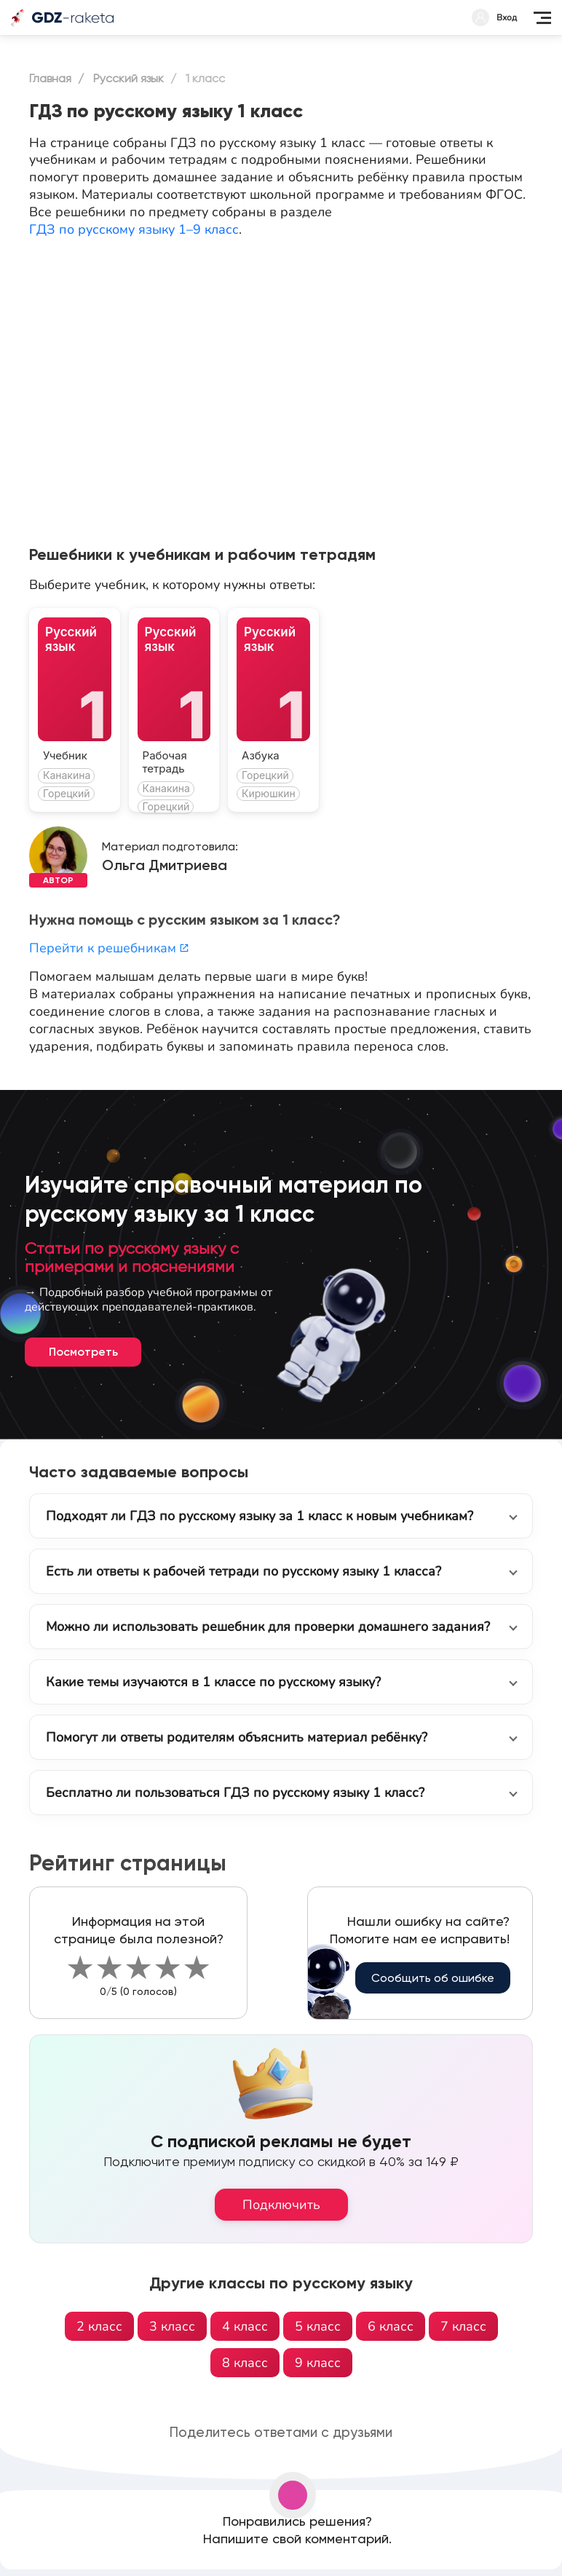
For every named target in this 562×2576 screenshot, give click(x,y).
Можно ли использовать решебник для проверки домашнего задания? (268, 1626)
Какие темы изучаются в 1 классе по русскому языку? (213, 1682)
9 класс (318, 2362)
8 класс (245, 2362)
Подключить (281, 2204)
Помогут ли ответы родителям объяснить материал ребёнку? (236, 1737)
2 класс (99, 2326)
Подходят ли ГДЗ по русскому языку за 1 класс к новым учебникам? (259, 1516)
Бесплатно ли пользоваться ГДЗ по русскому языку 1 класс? (235, 1792)
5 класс (318, 2326)
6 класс (390, 2326)
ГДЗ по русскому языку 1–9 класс (134, 229)
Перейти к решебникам (109, 948)
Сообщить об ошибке (432, 1978)
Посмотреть (83, 1352)
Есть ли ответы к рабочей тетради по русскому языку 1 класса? (243, 1571)
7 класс (463, 2326)
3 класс (172, 2326)
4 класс (245, 2326)
